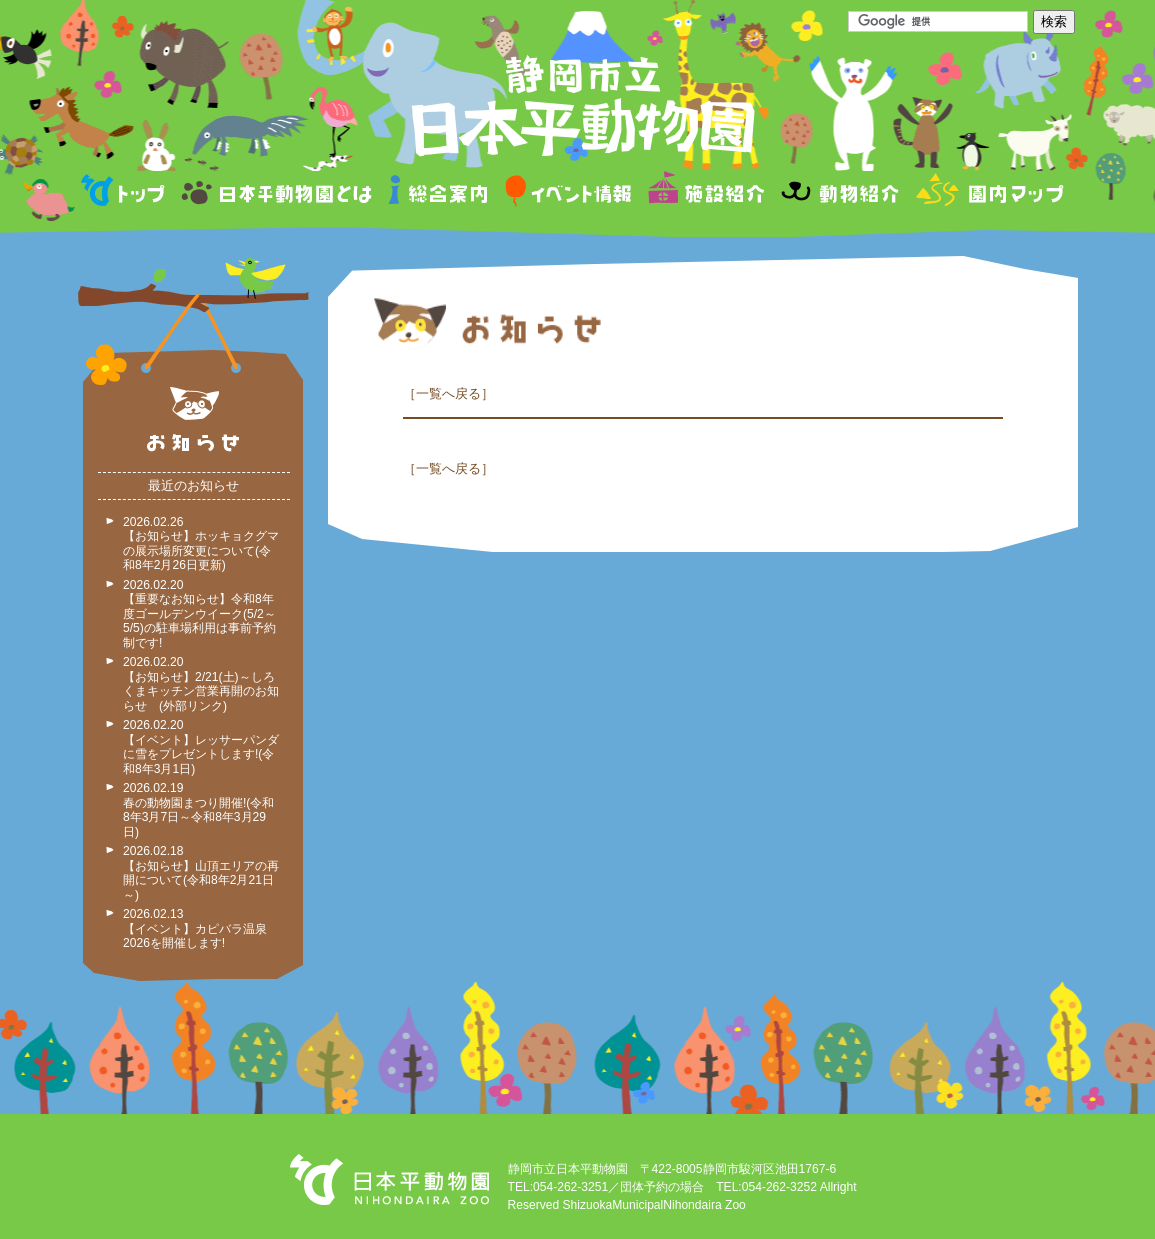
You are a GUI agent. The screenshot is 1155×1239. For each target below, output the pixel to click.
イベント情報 (568, 193)
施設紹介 (706, 193)
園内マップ (987, 193)
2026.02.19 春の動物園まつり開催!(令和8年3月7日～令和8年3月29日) (198, 810)
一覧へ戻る (448, 393)
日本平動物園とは (278, 193)
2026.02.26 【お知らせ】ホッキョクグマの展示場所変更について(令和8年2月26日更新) (201, 544)
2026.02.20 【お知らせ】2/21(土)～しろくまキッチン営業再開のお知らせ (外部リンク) (201, 684)
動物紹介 (839, 193)
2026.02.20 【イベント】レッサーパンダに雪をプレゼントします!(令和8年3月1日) (201, 747)
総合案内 (439, 193)
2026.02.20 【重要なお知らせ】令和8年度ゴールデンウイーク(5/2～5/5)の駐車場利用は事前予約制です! (199, 614)
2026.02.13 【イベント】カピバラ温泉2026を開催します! (195, 928)
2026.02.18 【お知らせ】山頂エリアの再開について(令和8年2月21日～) (201, 873)
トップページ (126, 193)
